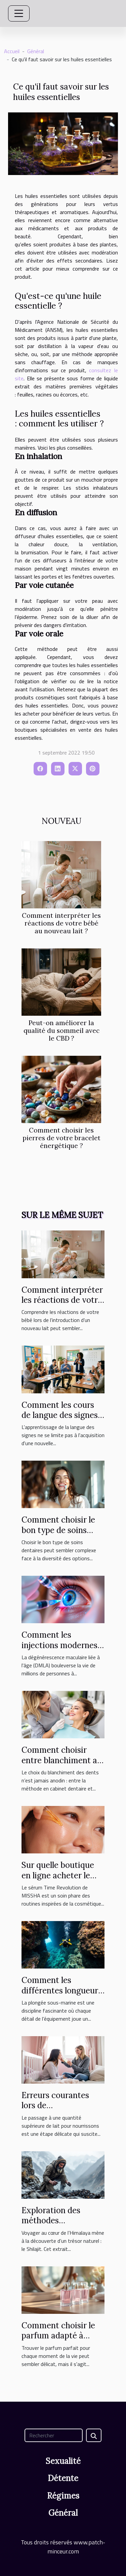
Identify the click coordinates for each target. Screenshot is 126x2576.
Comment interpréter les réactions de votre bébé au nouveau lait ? (61, 923)
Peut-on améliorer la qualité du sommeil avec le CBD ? (61, 1030)
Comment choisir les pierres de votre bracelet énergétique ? (61, 1138)
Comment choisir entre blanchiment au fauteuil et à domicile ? (62, 1765)
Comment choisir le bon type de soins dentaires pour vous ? (61, 1530)
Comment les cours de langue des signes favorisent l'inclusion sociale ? (60, 1420)
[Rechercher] (54, 2435)
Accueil (11, 51)
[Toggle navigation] (19, 13)
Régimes (63, 2496)
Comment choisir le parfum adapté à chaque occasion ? (58, 2335)
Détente (63, 2478)
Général (35, 51)
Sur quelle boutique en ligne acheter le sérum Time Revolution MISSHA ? (61, 1880)
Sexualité (63, 2461)
